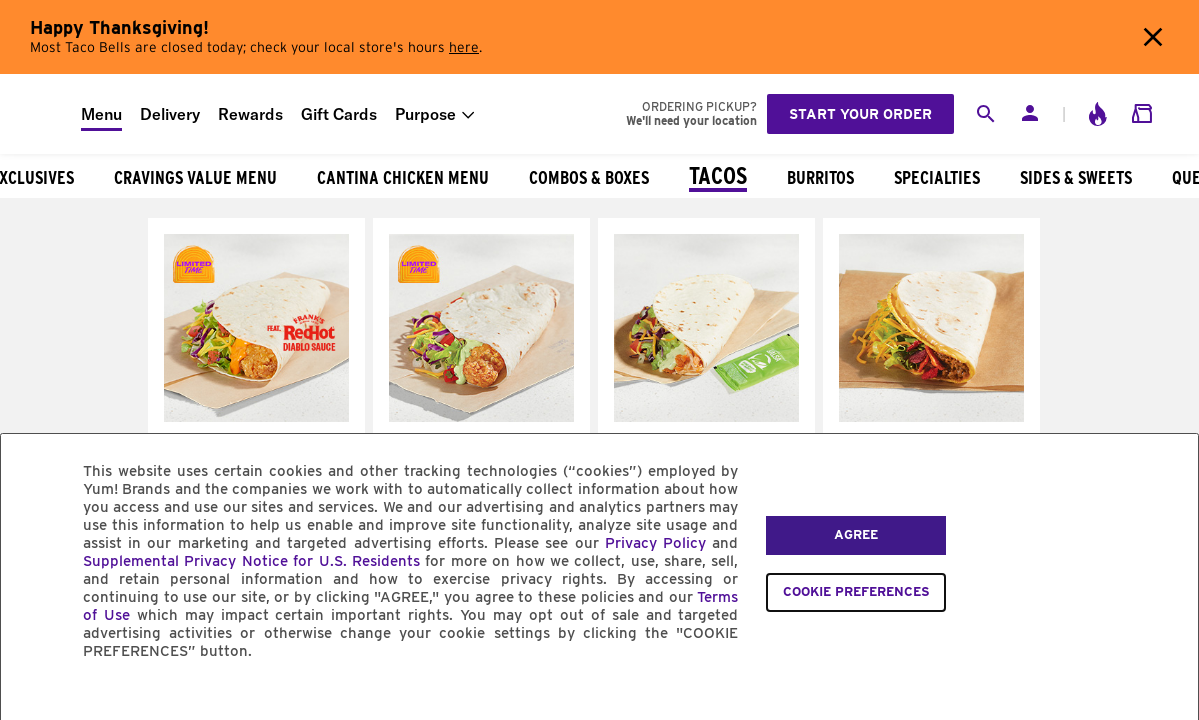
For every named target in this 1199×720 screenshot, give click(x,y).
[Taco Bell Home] (41, 114)
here (464, 48)
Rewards (250, 114)
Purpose (425, 114)
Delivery (170, 114)
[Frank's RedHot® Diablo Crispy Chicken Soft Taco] (256, 417)
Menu (101, 114)
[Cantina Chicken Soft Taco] (706, 417)
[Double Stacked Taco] (931, 417)
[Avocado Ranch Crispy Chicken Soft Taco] (481, 417)
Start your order (860, 114)
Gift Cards (339, 114)
